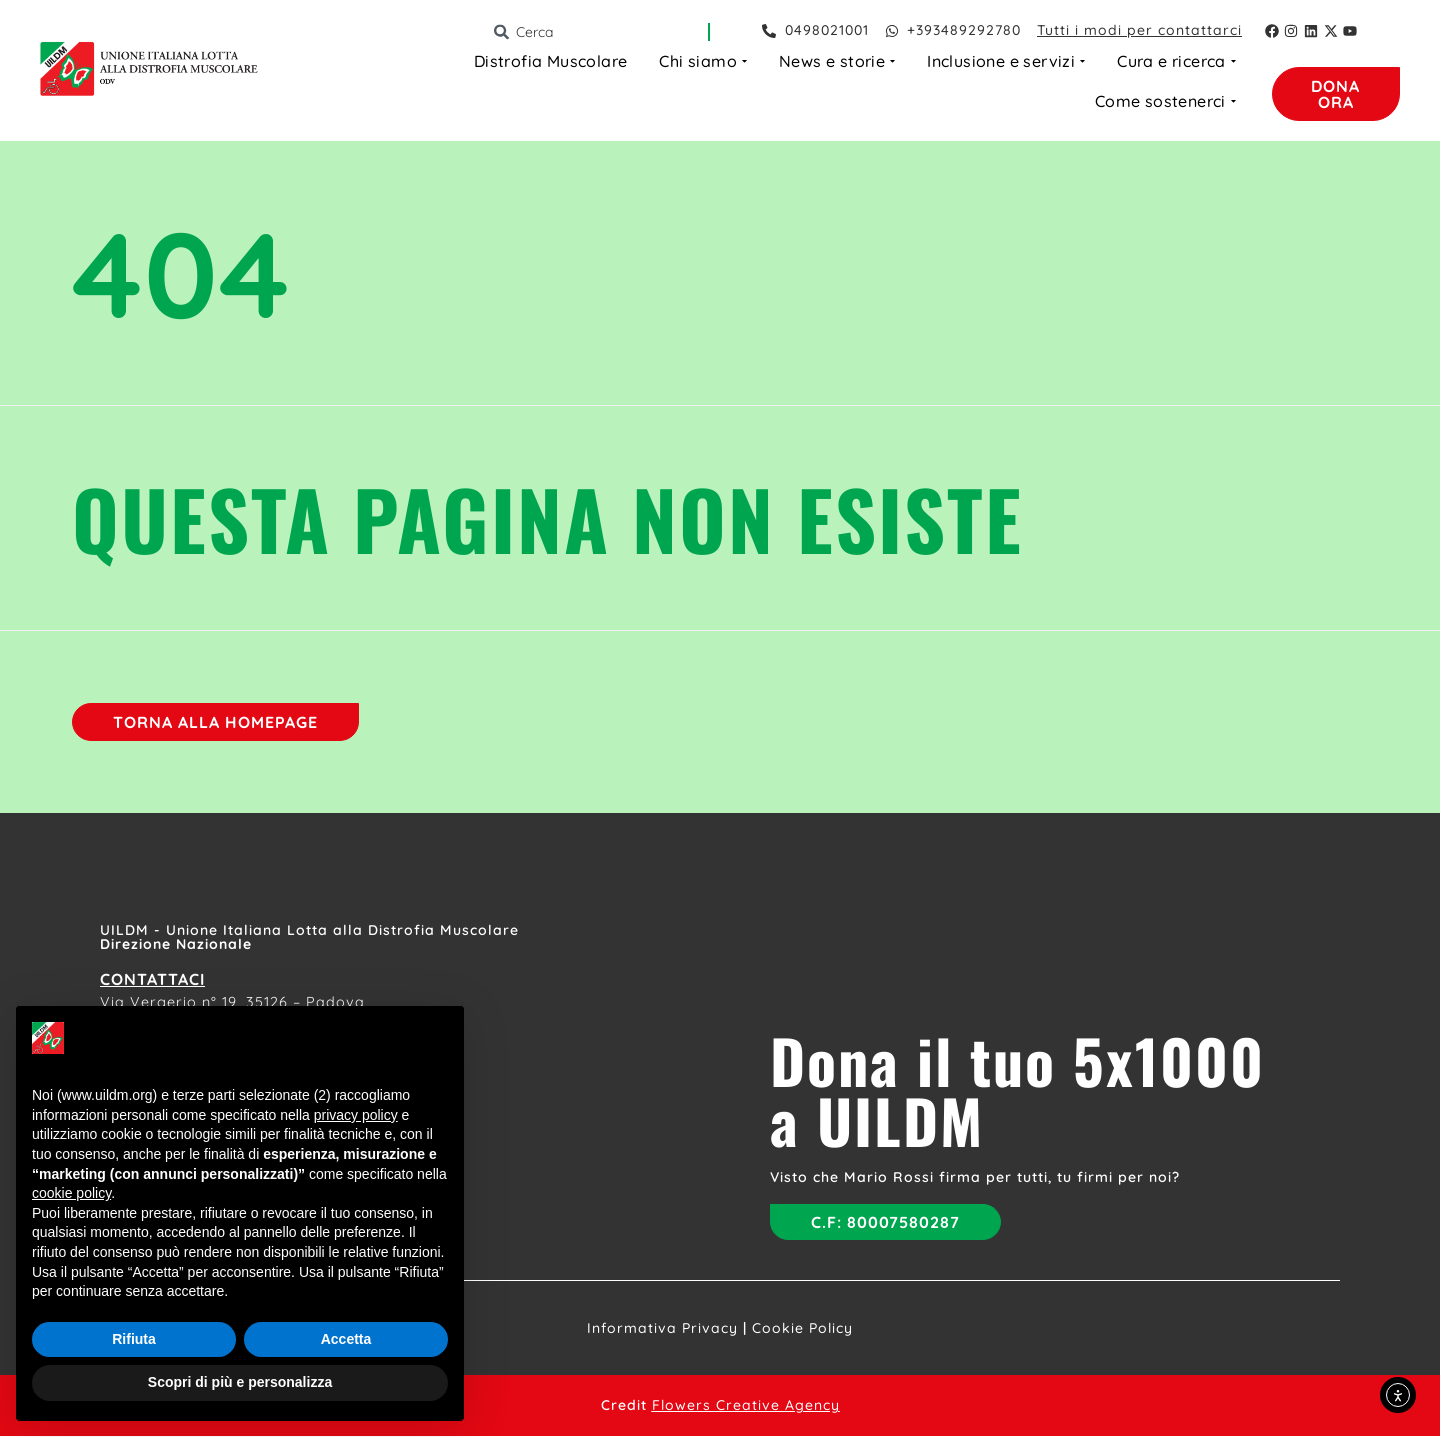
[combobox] (600, 32)
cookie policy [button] (71, 1193)
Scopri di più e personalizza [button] (240, 1382)
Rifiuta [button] (134, 1339)
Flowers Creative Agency (746, 1406)
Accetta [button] (346, 1339)
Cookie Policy (802, 1329)
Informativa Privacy (662, 1329)
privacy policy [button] (356, 1115)
